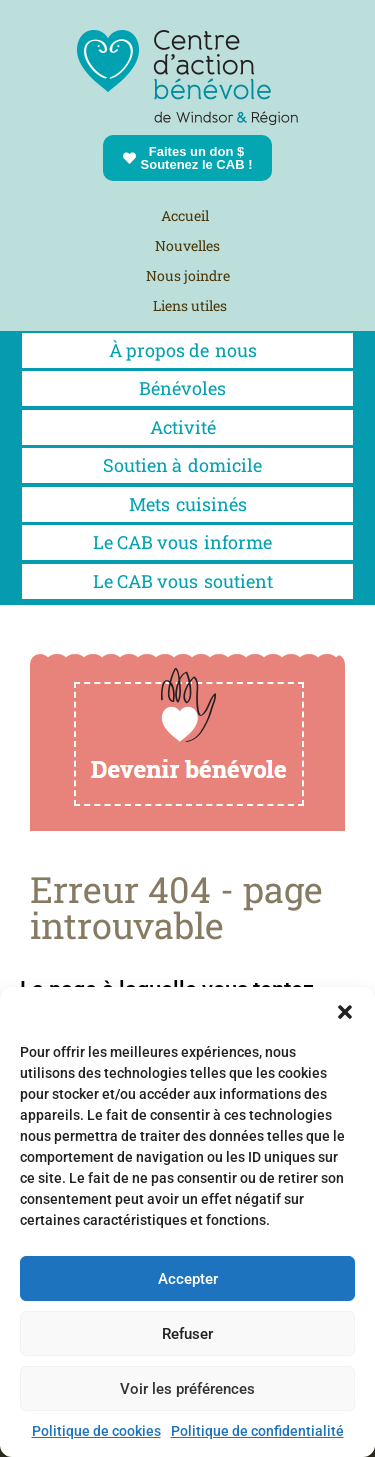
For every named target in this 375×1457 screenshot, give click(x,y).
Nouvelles (187, 245)
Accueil (185, 215)
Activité (188, 427)
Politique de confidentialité (257, 1431)
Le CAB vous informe (187, 542)
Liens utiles (190, 305)
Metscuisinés (188, 504)
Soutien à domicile (187, 465)
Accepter (188, 1279)
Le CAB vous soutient (188, 581)
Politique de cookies (96, 1431)
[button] (345, 1012)
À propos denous (188, 350)
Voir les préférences (187, 1389)
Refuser (187, 1334)
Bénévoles (187, 388)
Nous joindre (188, 275)
